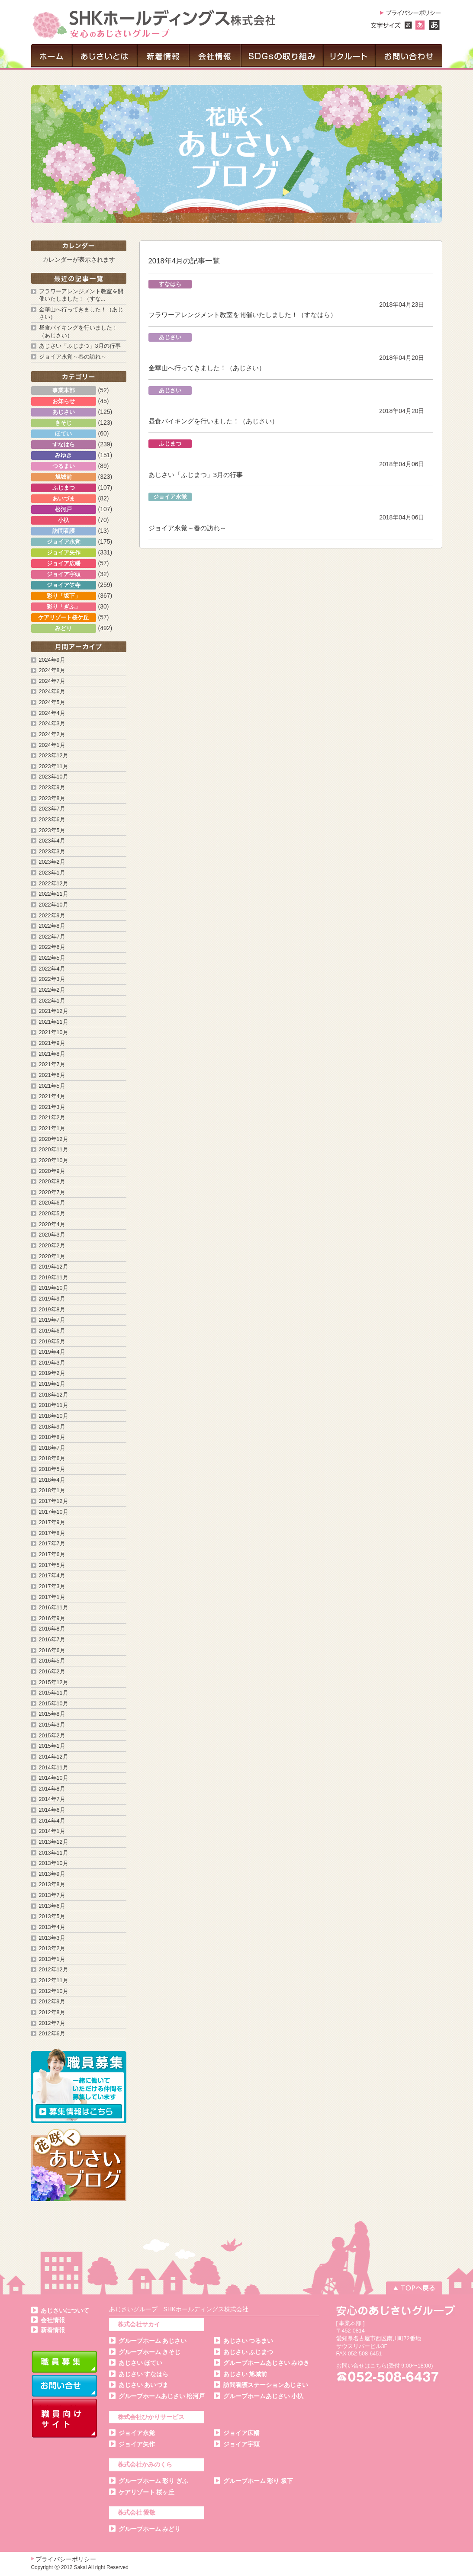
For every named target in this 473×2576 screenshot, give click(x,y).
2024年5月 (52, 702)
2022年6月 (52, 947)
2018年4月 (52, 1480)
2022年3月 (52, 979)
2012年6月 (52, 2034)
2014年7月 (52, 1799)
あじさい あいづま (144, 2384)
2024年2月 (52, 734)
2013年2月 (52, 1948)
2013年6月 (52, 1906)
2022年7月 (52, 937)
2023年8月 (52, 798)
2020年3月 (52, 1235)
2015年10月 (53, 1704)
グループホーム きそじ (150, 2352)
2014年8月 (52, 1789)
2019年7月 (52, 1320)
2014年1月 (52, 1831)
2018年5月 (52, 1469)
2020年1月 (52, 1256)
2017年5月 (52, 1565)
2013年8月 (52, 1884)
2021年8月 (52, 1054)
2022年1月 (52, 1001)
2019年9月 (52, 1299)
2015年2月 (52, 1736)
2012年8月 (52, 2012)
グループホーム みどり (150, 2528)
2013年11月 (53, 1853)
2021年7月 (52, 1064)
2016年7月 (52, 1640)
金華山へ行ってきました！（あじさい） (206, 368)
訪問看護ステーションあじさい (265, 2384)
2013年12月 (53, 1842)
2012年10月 (53, 1991)
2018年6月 (52, 1458)
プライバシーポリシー (65, 2559)
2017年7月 (52, 1544)
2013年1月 (52, 1959)
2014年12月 (53, 1757)
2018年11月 (53, 1405)
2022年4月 (52, 969)
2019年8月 (52, 1310)
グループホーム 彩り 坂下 (258, 2480)
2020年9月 (52, 1171)
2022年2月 (52, 990)
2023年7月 (52, 809)
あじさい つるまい (248, 2340)
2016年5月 (52, 1661)
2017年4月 (52, 1576)
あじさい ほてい (141, 2362)
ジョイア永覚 (137, 2432)
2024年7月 (52, 681)
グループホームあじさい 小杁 (263, 2396)
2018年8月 (52, 1437)
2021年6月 (52, 1075)
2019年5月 (52, 1342)
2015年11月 (53, 1693)
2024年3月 (52, 724)
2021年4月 (52, 1096)
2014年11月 (53, 1768)
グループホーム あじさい (153, 2340)
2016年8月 (52, 1629)
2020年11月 (53, 1150)
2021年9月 (52, 1043)
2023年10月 (53, 777)
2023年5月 (52, 830)
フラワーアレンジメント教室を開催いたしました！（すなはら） (242, 314)
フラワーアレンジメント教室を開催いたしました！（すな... (81, 295)
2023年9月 (52, 788)
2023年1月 (52, 873)
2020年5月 (52, 1214)
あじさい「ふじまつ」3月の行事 (195, 474)
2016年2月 (52, 1672)
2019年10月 (53, 1288)
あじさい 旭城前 (245, 2374)
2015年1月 (52, 1746)
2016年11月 (53, 1608)
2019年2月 (52, 1373)
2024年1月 (52, 745)
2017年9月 (52, 1522)
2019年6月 (52, 1331)
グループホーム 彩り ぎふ (154, 2480)
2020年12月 (53, 1139)
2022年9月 (52, 916)
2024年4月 (52, 713)
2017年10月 (53, 1512)
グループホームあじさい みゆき (266, 2362)
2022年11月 (53, 894)
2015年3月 (52, 1725)
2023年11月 (53, 766)
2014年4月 (52, 1821)
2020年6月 (52, 1203)
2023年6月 (52, 820)
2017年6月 (52, 1554)
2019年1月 (52, 1384)
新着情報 (53, 2329)
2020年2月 (52, 1246)
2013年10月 (53, 1863)
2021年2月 (52, 1118)
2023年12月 (53, 756)
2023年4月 (52, 841)
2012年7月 (52, 2023)
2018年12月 (53, 1395)
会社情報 (53, 2319)
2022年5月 (52, 958)
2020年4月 (52, 1224)
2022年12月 (53, 884)
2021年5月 (52, 1086)
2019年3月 (52, 1363)
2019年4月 (52, 1352)
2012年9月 (52, 2002)
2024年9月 (52, 660)
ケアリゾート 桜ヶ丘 (147, 2492)
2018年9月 (52, 1427)
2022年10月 (53, 905)
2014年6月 (52, 1810)
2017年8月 (52, 1533)
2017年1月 (52, 1597)
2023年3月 (52, 852)
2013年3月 (52, 1938)
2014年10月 (53, 1778)
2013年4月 (52, 1927)
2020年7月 (52, 1192)
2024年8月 (52, 670)
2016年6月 (52, 1650)
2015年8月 (52, 1714)
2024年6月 (52, 692)
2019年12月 (53, 1267)
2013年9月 (52, 1874)
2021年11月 (53, 1022)
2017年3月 (52, 1586)
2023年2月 (52, 862)
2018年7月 (52, 1448)
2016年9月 (52, 1618)
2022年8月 (52, 926)
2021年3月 (52, 1107)
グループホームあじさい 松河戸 (162, 2396)
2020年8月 (52, 1182)
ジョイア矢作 (137, 2444)
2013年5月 (52, 1916)
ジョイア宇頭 (241, 2444)
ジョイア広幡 (241, 2432)
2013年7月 (52, 1895)
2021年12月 (53, 1011)
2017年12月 (53, 1501)
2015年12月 (53, 1682)
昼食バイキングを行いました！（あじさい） (213, 421)
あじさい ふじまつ (248, 2352)
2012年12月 (53, 1970)
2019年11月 (53, 1278)
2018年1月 (52, 1490)
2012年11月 (53, 1980)
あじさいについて (65, 2310)
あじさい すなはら (144, 2374)
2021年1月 (52, 1128)
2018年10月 (53, 1416)
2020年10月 (53, 1160)
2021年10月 (53, 1032)
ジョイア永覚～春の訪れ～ (187, 528)
